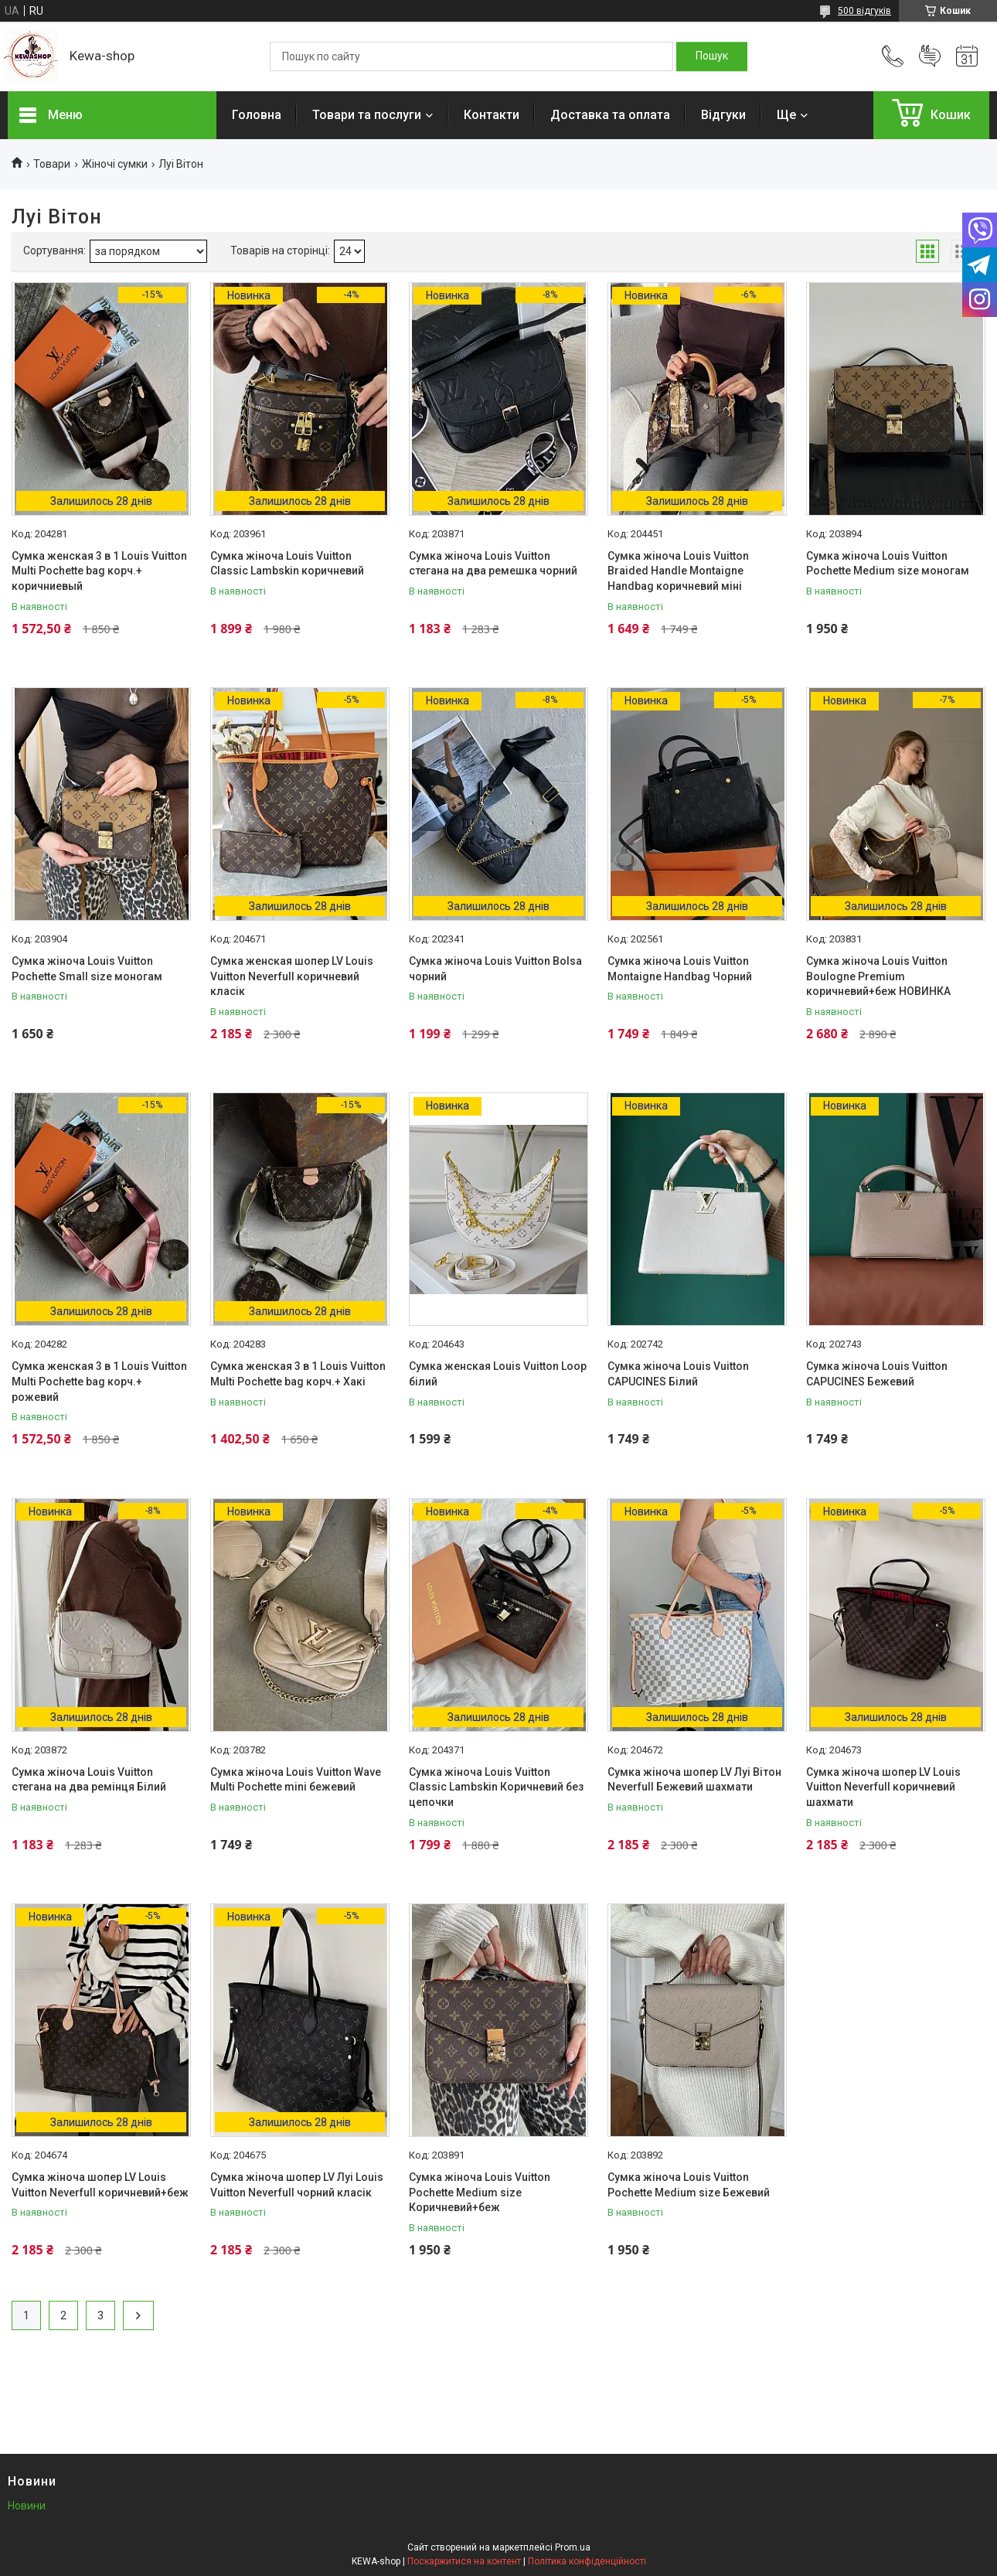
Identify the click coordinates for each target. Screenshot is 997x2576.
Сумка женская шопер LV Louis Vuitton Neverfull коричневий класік (291, 976)
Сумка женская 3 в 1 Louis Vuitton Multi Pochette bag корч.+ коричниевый (99, 571)
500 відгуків (864, 10)
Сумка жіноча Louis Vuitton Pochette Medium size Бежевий (688, 2185)
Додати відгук (930, 56)
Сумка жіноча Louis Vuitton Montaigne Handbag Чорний (679, 969)
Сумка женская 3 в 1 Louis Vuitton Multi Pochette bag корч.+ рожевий (99, 1381)
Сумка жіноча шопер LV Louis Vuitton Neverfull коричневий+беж (100, 2185)
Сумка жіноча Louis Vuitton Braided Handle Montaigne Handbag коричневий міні (678, 571)
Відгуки (723, 114)
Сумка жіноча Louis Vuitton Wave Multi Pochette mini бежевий (295, 1780)
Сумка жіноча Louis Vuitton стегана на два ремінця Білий (89, 1780)
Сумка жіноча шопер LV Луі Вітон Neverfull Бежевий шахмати (694, 1780)
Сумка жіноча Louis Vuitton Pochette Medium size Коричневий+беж (479, 2192)
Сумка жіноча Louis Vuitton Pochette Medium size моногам (887, 564)
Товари (51, 164)
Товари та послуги (366, 114)
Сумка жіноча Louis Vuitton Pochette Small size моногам (87, 969)
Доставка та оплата (610, 114)
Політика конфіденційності (587, 2561)
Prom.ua (572, 2547)
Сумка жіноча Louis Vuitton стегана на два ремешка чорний (493, 564)
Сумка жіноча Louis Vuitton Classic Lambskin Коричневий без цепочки (496, 1787)
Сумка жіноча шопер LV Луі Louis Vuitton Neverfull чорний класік (296, 2185)
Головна (256, 114)
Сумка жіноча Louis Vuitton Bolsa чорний (495, 969)
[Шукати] (711, 56)
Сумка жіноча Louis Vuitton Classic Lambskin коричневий (287, 564)
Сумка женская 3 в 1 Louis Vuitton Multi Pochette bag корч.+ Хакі (298, 1374)
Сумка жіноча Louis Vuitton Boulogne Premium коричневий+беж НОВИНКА (878, 976)
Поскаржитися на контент (464, 2561)
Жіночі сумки (115, 164)
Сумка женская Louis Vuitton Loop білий (498, 1374)
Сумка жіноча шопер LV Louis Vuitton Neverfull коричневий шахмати (883, 1787)
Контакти (491, 114)
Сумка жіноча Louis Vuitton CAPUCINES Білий (678, 1374)
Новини (27, 2505)
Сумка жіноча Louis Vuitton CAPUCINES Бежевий (877, 1374)
